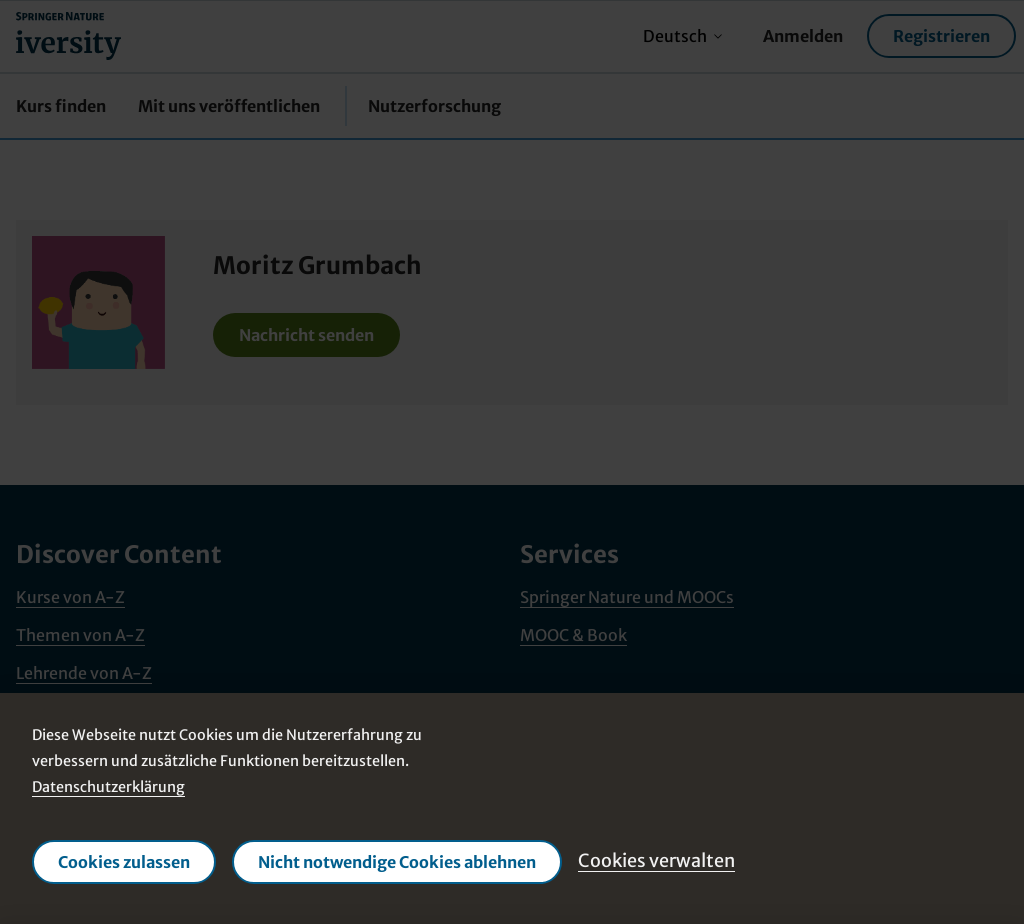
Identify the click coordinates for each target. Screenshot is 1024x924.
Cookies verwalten (656, 860)
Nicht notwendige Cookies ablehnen (397, 862)
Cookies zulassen (124, 862)
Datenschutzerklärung (108, 787)
